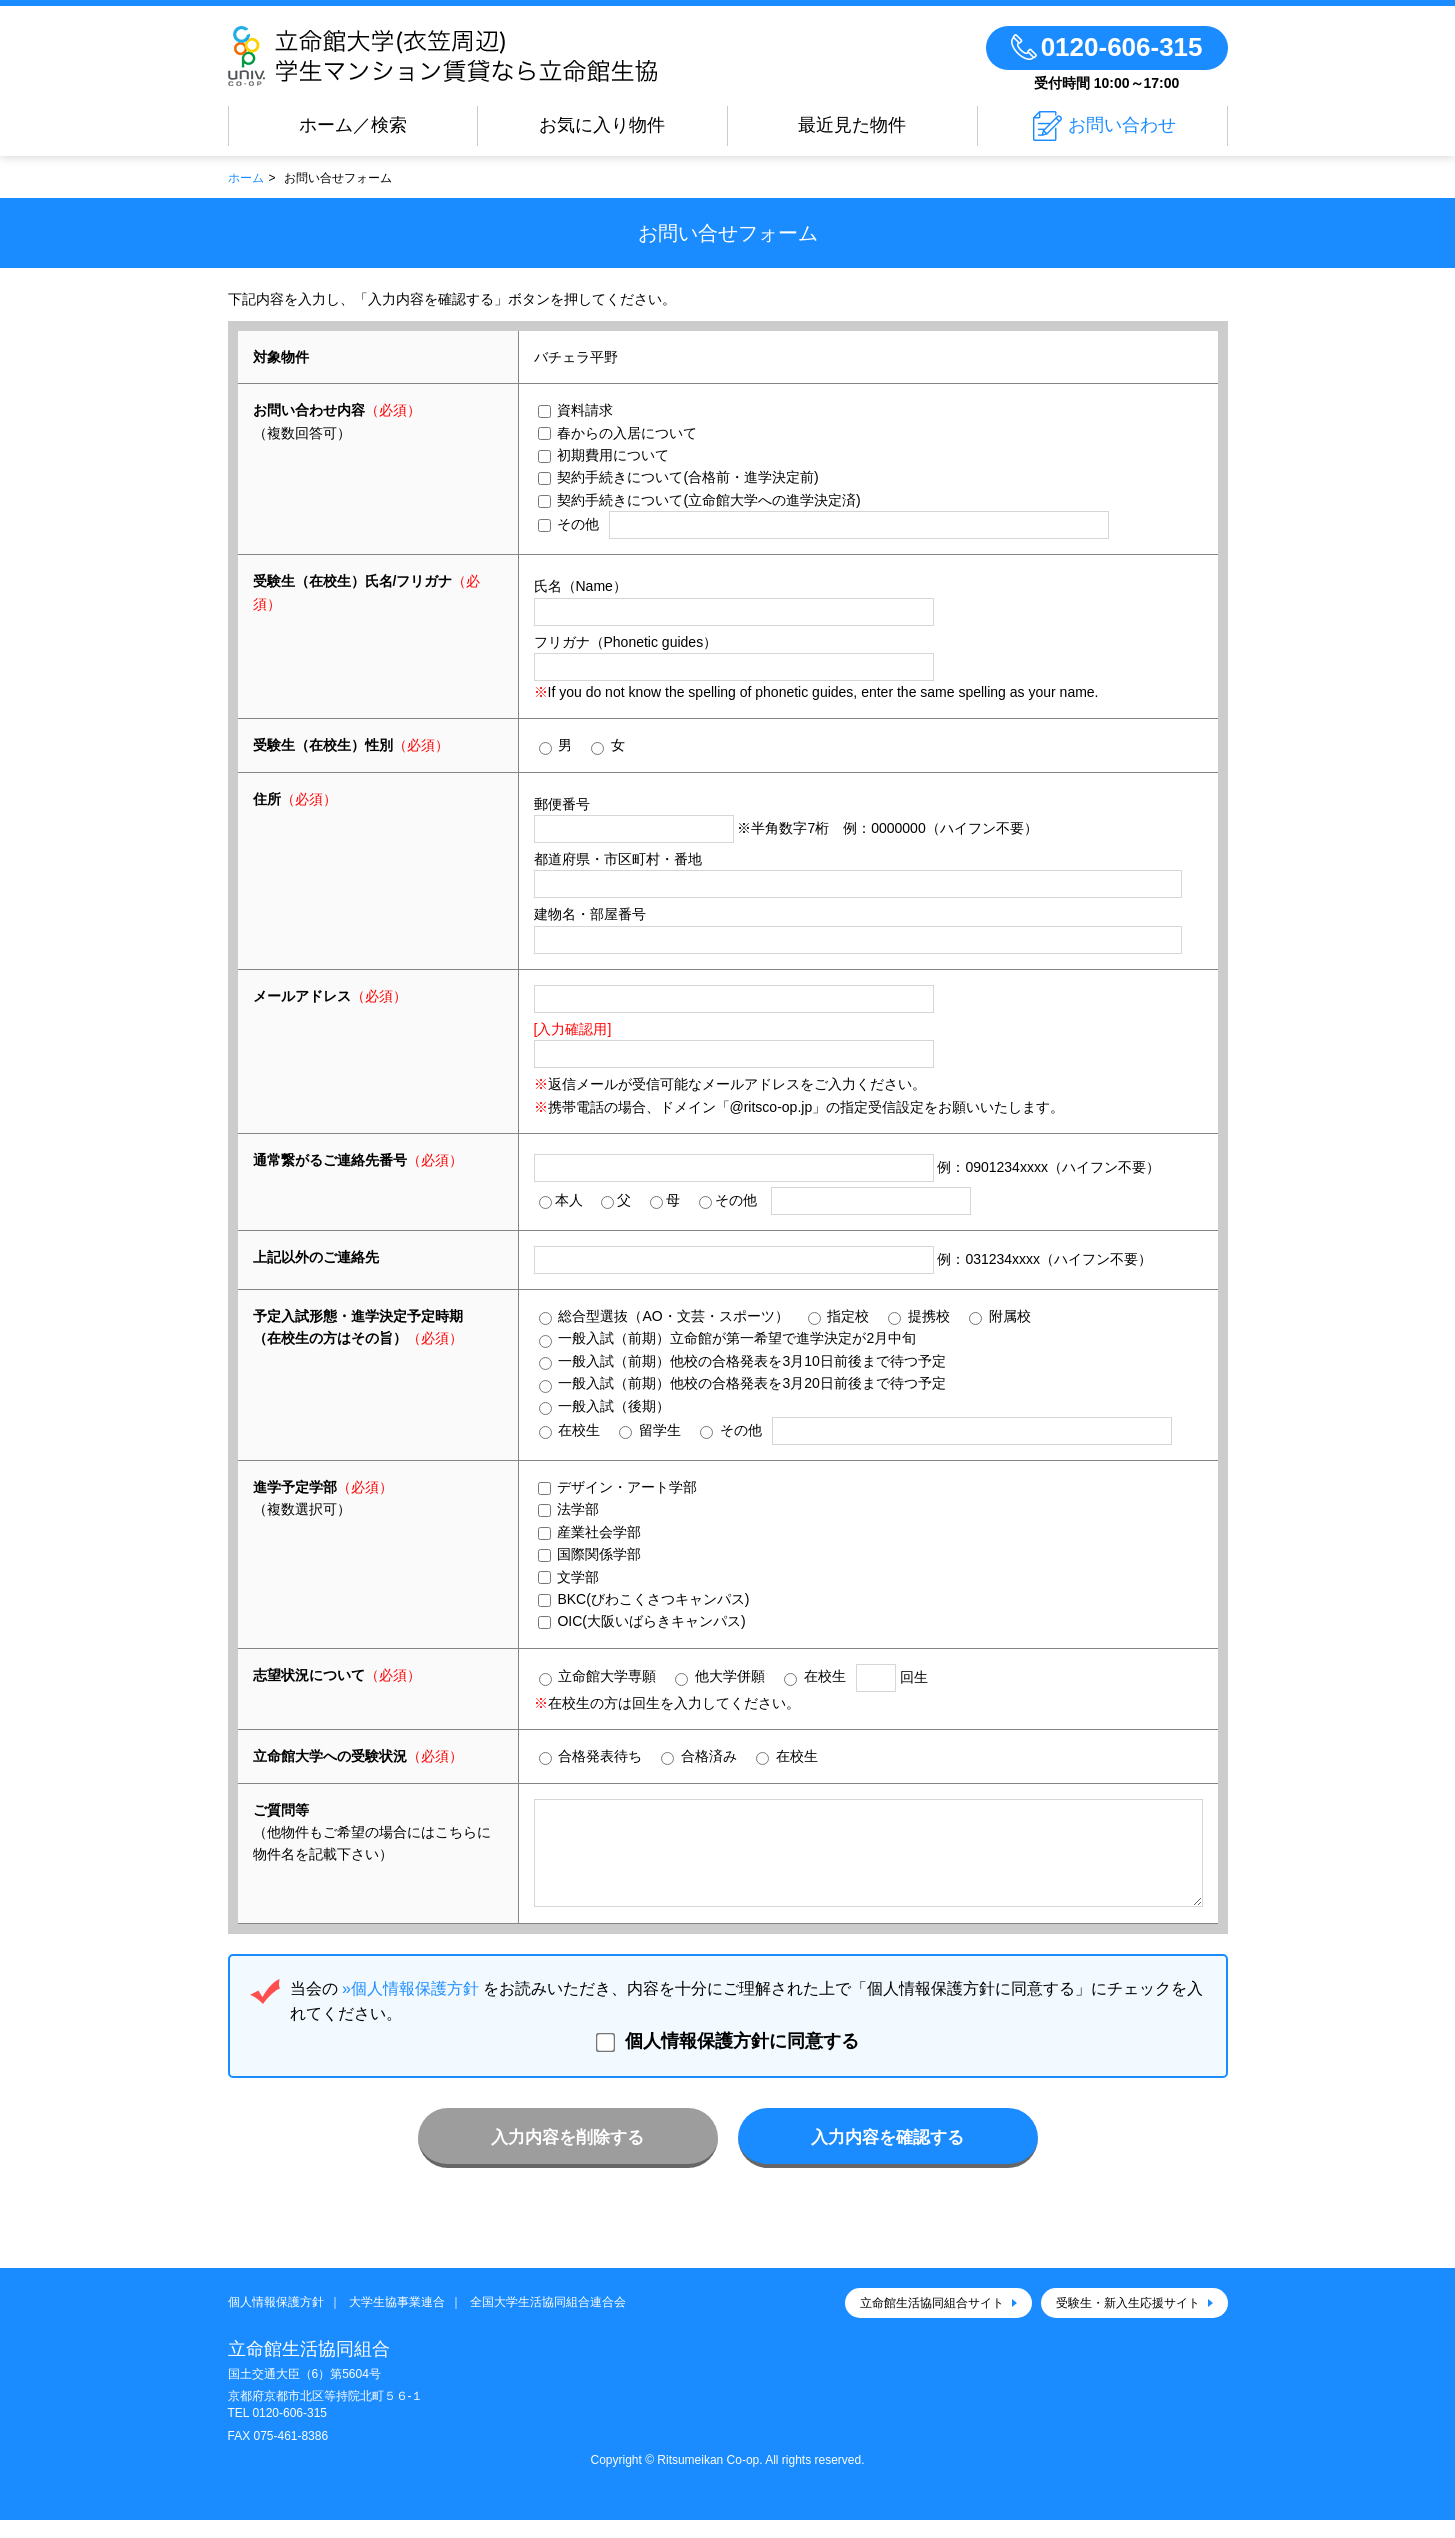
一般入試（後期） (605, 1406)
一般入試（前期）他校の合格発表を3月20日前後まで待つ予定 (742, 1383)
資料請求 (576, 410)
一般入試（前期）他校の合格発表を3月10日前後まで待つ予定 (742, 1361)
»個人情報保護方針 (410, 2006)
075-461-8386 (290, 2454)
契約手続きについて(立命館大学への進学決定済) (699, 500)
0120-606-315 (289, 2431)
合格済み (699, 1756)
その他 (569, 524)
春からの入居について (618, 433)
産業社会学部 (590, 1532)
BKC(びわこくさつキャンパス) (644, 1599)
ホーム (246, 178)
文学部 (569, 1577)
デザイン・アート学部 (618, 1487)
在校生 (570, 1430)
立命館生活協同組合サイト (932, 2321)
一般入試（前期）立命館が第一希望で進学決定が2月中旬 (728, 1338)
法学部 (569, 1509)
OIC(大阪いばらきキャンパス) (642, 1621)
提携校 (919, 1316)
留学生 (650, 1430)
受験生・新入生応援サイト (1128, 2321)
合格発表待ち (591, 1756)
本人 (561, 1200)
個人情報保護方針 (276, 2320)
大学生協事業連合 (397, 2320)
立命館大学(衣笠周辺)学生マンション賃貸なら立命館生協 (501, 56)
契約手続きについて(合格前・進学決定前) (678, 477)
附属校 (1000, 1316)
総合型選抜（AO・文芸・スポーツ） (664, 1316)
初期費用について (604, 455)
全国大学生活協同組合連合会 (548, 2320)
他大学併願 (720, 1676)
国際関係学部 (590, 1554)
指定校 (839, 1316)
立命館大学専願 (598, 1676)
